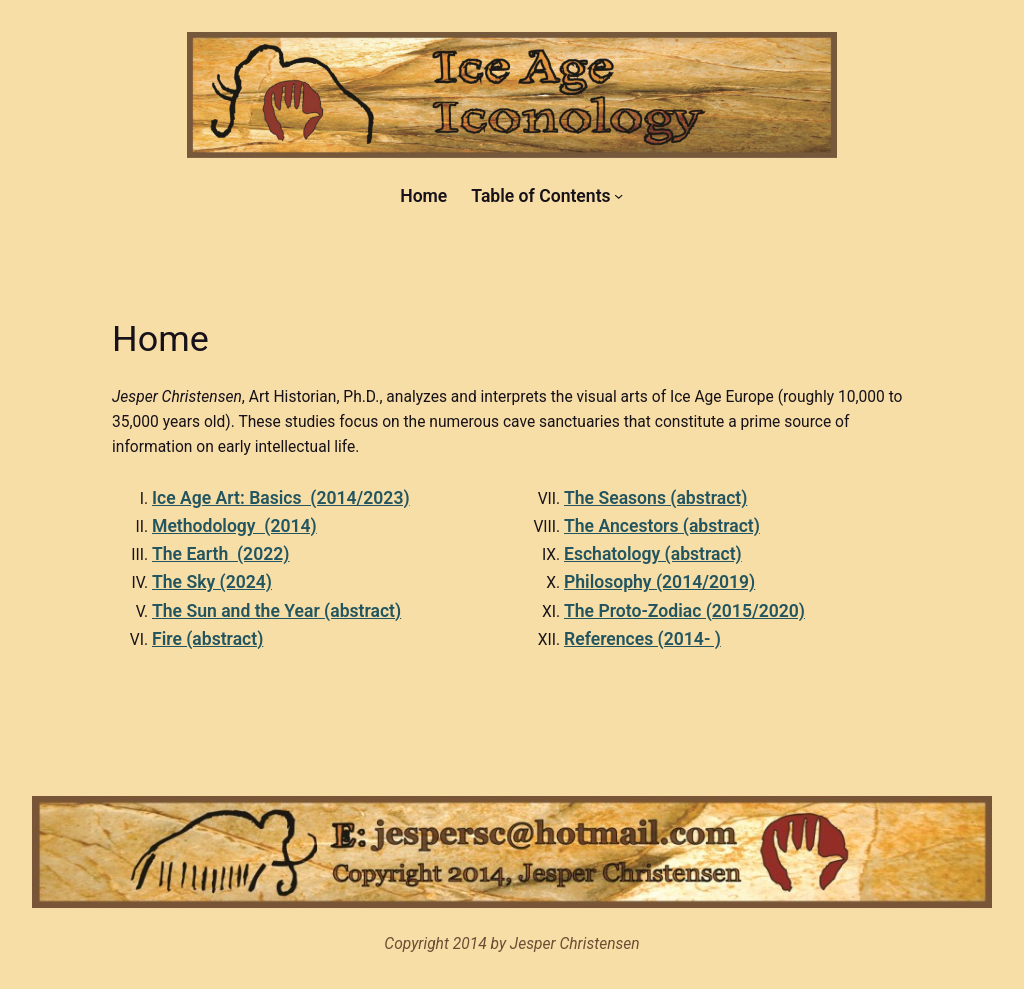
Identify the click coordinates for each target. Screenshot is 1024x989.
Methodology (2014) (234, 526)
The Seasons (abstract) (655, 498)
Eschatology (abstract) (653, 554)
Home (423, 196)
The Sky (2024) (212, 582)
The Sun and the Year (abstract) (276, 611)
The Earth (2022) (220, 554)
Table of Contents (540, 196)
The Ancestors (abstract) (662, 526)
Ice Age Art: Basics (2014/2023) (281, 498)
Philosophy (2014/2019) (659, 582)
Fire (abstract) (207, 639)
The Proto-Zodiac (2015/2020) (684, 611)
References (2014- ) (642, 639)
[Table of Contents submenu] (618, 195)
